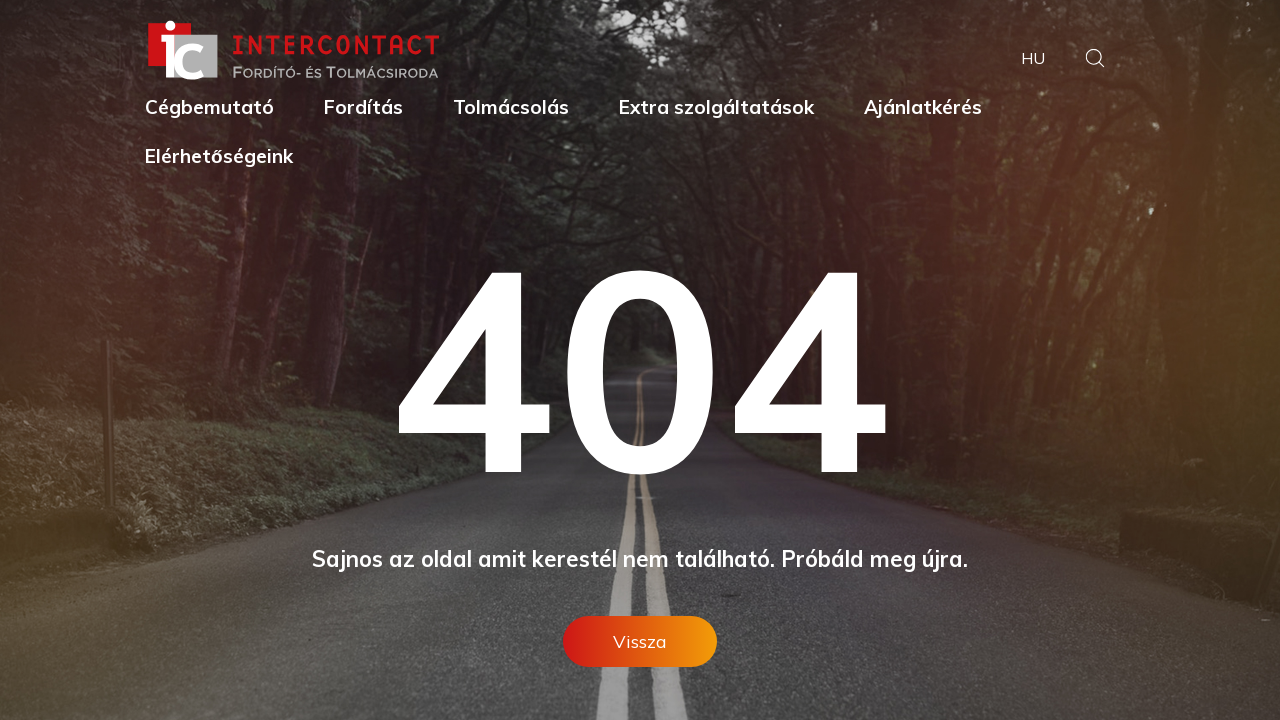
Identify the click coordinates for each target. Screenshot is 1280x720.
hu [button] (1033, 58)
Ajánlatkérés (923, 107)
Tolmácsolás (511, 107)
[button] (1095, 60)
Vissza (640, 641)
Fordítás (363, 107)
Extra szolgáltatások (716, 107)
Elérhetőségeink (219, 156)
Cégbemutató (209, 107)
